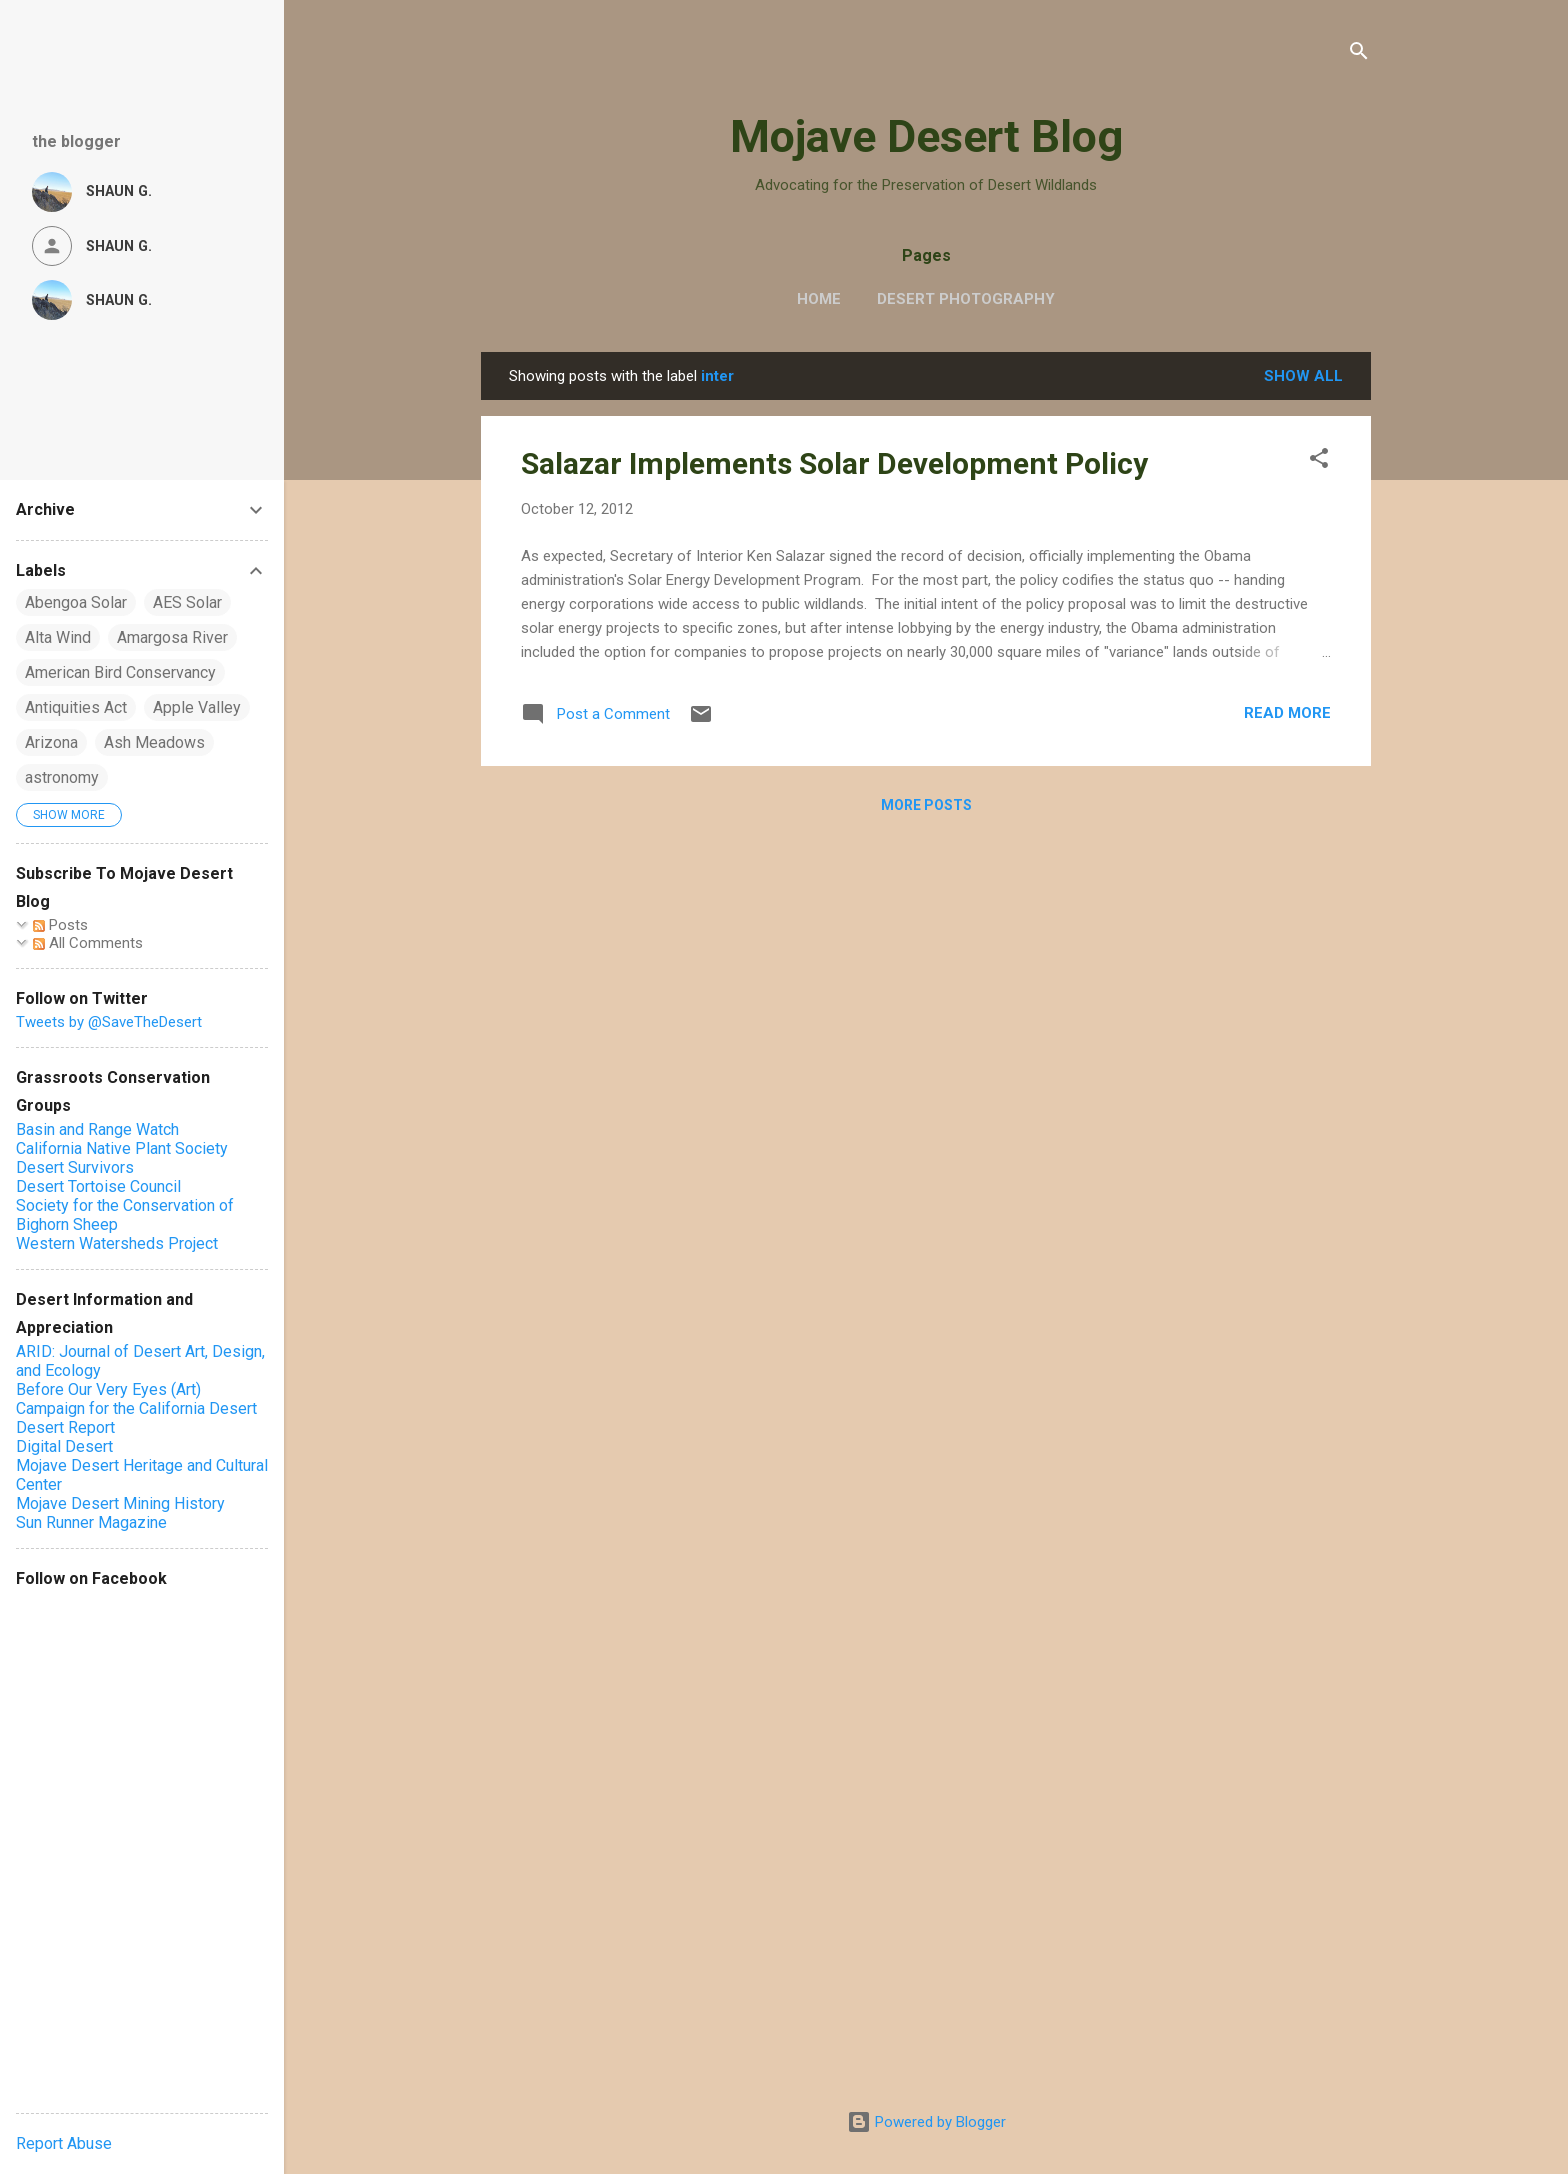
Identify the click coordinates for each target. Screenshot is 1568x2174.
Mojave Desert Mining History (120, 1503)
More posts (926, 805)
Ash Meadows (154, 742)
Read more (1287, 713)
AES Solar (187, 602)
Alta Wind (58, 637)
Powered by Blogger (926, 2122)
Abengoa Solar (76, 602)
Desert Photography (966, 299)
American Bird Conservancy (120, 672)
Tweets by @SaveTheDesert (109, 1022)
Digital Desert (64, 1446)
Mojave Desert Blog (926, 136)
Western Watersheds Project (117, 1243)
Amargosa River (172, 637)
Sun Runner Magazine (91, 1522)
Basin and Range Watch (97, 1129)
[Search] (1359, 54)
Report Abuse (64, 2143)
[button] (1319, 461)
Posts (60, 925)
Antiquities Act (76, 707)
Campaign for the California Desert (136, 1408)
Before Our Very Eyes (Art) (108, 1389)
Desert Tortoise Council (98, 1186)
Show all (1303, 376)
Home (819, 299)
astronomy (62, 777)
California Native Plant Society (122, 1148)
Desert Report (65, 1427)
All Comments (88, 943)
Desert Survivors (75, 1167)
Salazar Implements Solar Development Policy (834, 463)
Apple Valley (197, 707)
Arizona (51, 742)
